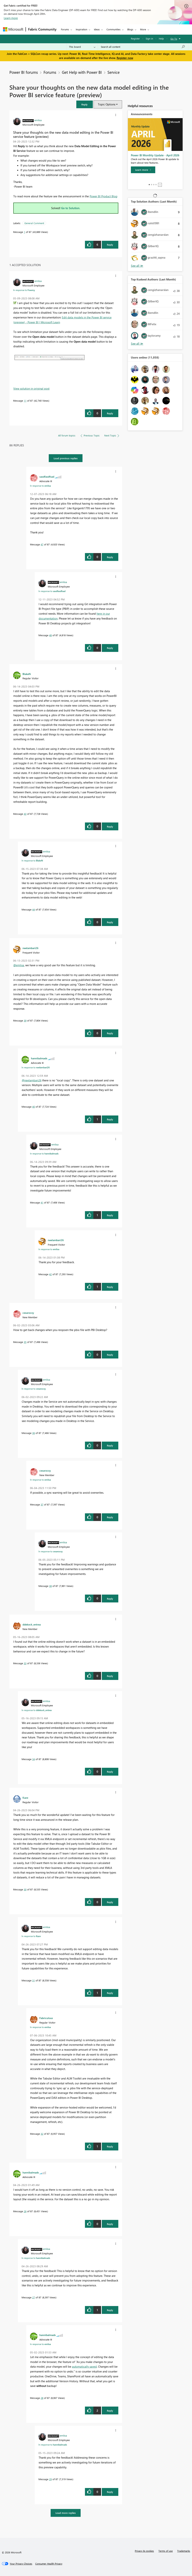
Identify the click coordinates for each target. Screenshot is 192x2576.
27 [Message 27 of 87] (33, 2297)
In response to (24, 290)
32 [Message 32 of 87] (42, 2133)
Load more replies (66, 2512)
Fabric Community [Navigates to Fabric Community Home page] (42, 29)
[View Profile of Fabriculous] (46, 2018)
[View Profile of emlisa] (38, 120)
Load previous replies (66, 458)
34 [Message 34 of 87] (33, 1759)
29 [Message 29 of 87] (50, 2479)
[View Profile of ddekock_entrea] (31, 1624)
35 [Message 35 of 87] (25, 1342)
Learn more (11, 18)
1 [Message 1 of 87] (24, 231)
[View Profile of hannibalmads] (39, 1058)
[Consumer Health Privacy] (48, 2563)
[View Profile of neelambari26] (30, 948)
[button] (84, 104)
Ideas (97, 29)
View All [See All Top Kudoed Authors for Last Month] (137, 343)
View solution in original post (31, 388)
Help (161, 38)
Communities (113, 29)
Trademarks (183, 2550)
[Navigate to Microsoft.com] (13, 29)
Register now (125, 58)
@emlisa (18, 965)
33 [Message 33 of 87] (25, 1663)
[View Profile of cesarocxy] (28, 1312)
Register (135, 38)
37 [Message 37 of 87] (42, 1504)
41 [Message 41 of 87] (42, 1202)
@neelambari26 (31, 1080)
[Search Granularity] (82, 46)
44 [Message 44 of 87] (33, 909)
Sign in (149, 38)
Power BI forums (23, 72)
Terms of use (165, 2550)
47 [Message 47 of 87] (42, 544)
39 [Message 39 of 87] (25, 1020)
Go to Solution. (70, 208)
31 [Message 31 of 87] (33, 1980)
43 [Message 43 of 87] (25, 813)
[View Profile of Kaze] (25, 1797)
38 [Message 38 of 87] (50, 1585)
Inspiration (81, 29)
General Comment (34, 223)
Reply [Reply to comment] (110, 413)
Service (113, 72)
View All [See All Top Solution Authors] (137, 266)
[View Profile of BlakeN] (26, 674)
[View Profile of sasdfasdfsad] (46, 476)
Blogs (130, 29)
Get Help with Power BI (82, 72)
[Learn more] (143, 169)
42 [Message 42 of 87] (50, 1274)
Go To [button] (173, 38)
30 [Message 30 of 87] (25, 1889)
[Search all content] (143, 46)
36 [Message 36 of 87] (33, 1433)
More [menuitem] (143, 29)
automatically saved (84, 2366)
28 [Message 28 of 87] (42, 2397)
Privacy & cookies (144, 2550)
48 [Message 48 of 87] (50, 635)
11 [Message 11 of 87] (25, 400)
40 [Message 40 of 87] (33, 1106)
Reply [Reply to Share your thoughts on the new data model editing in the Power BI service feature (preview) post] (110, 244)
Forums (65, 29)
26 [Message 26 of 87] (25, 2211)
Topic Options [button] (106, 104)
